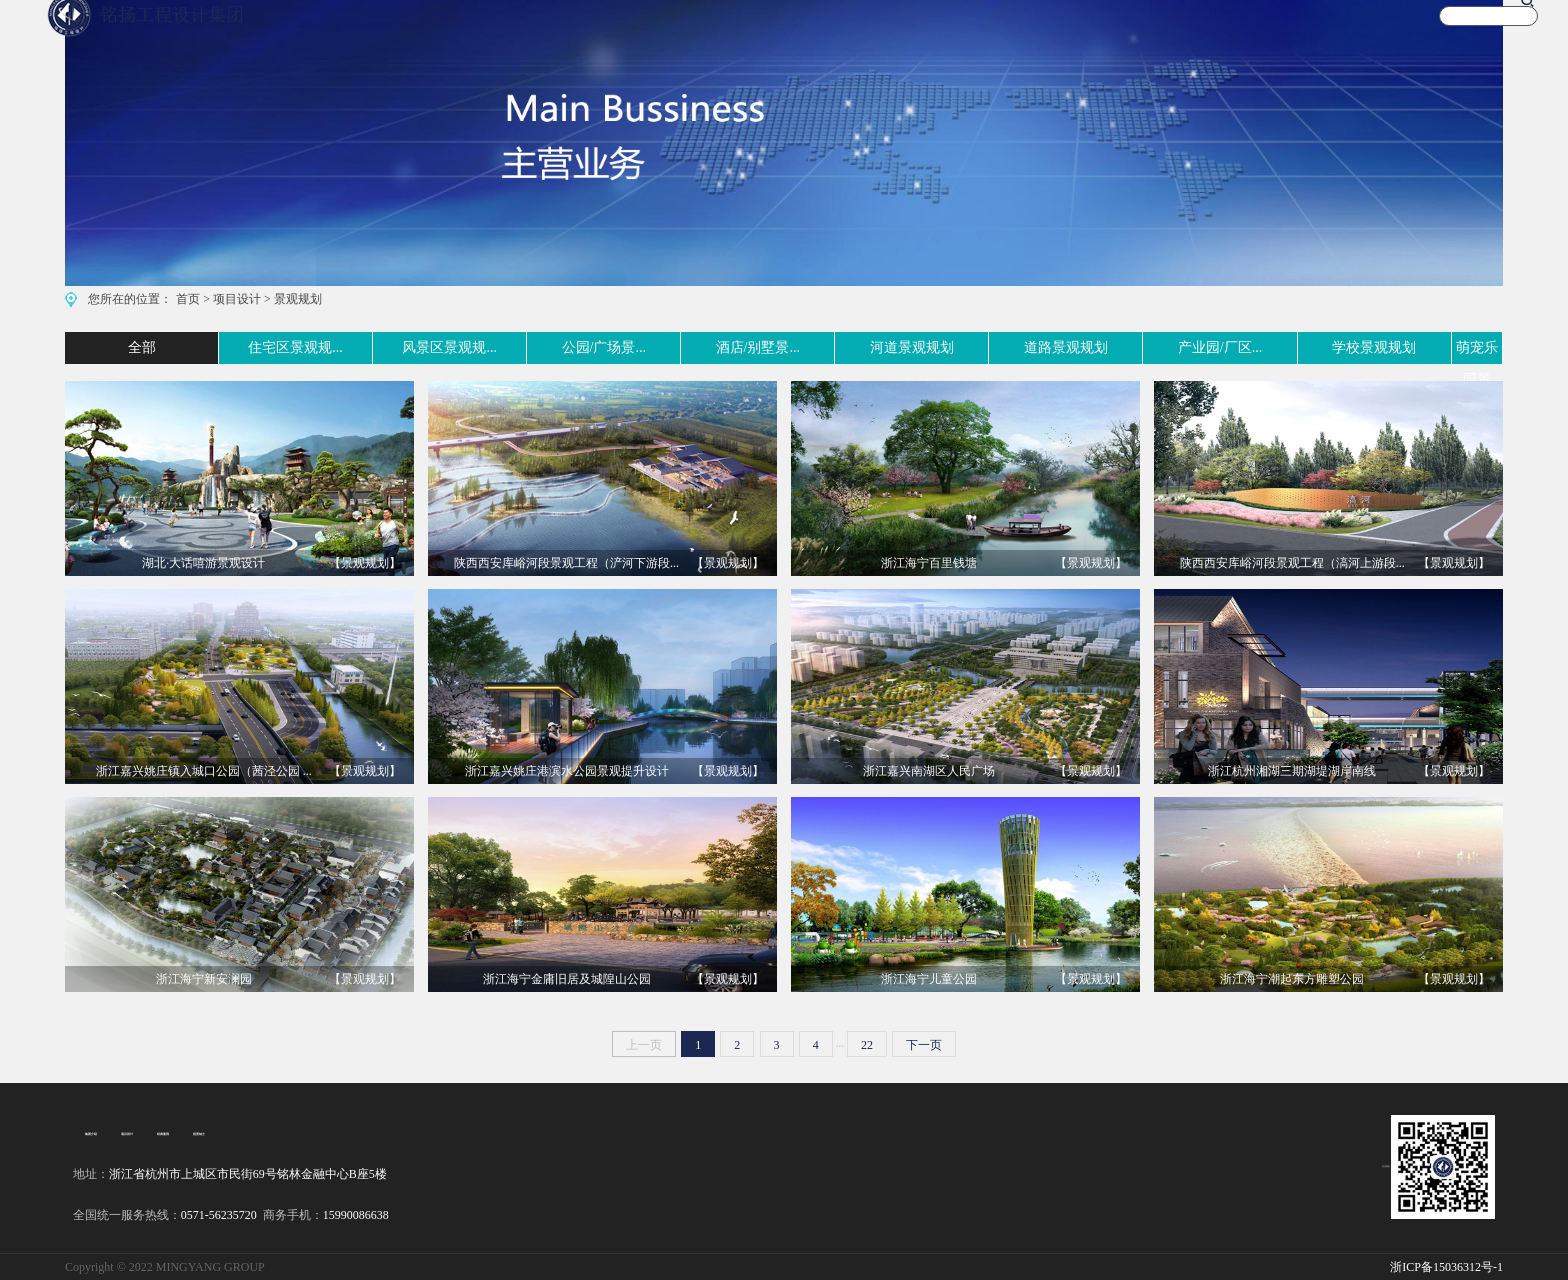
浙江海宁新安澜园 (204, 979)
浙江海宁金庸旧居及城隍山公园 (567, 979)
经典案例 (153, 1134)
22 (867, 1045)
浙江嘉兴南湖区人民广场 (929, 771)
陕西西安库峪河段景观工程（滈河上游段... (1292, 563)
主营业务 (904, 33)
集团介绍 (89, 1134)
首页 (188, 299)
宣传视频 (1177, 33)
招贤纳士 (185, 1134)
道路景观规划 (991, 347)
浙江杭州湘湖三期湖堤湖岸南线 (1292, 771)
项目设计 (237, 299)
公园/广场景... (531, 347)
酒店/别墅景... (685, 347)
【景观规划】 (365, 563)
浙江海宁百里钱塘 (929, 563)
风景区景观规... (373, 347)
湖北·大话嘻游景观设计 (203, 563)
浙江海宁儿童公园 (929, 979)
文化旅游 (1086, 33)
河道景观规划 (838, 347)
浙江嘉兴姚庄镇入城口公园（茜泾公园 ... (204, 771)
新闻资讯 (1268, 33)
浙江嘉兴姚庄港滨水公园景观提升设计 (567, 771)
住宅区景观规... (209, 347)
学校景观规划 (1297, 347)
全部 (79, 347)
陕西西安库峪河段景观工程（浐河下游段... (566, 563)
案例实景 (995, 33)
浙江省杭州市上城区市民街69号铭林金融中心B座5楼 (248, 1174)
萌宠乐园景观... (1455, 347)
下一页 (924, 1045)
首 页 (819, 33)
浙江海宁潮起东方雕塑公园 (1292, 979)
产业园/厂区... (1144, 347)
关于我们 (1359, 33)
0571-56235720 (219, 1215)
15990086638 (356, 1215)
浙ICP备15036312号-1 (1446, 1267)
